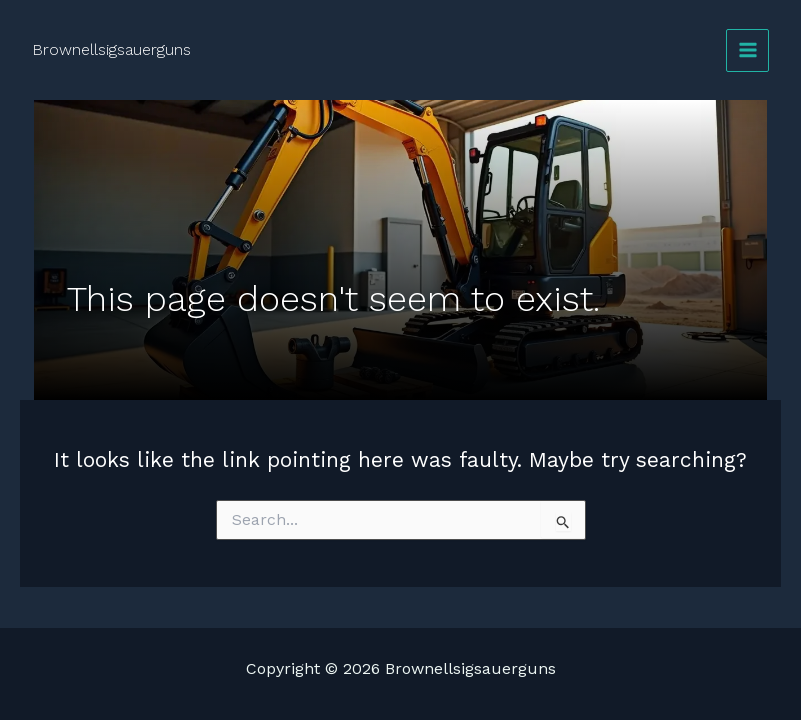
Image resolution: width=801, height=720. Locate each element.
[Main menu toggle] (747, 50)
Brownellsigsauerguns (111, 49)
